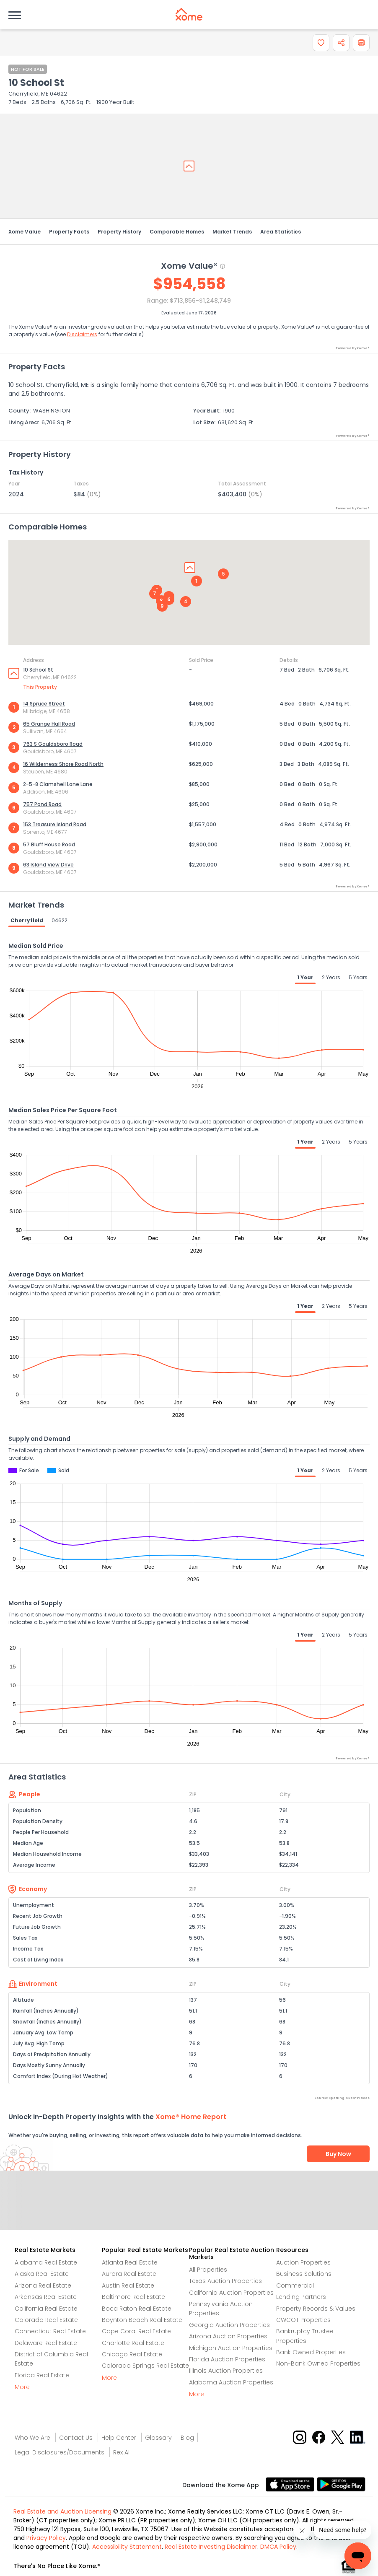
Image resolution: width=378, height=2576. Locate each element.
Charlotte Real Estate (133, 2343)
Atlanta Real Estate (130, 2262)
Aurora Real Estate (129, 2274)
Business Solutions (303, 2274)
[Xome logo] (189, 14)
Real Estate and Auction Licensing (62, 2511)
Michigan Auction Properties (230, 2348)
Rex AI (121, 2452)
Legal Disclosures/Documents (59, 2452)
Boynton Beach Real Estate (142, 2320)
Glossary (158, 2437)
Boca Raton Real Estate (136, 2308)
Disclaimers (82, 334)
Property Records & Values (315, 2308)
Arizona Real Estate (43, 2285)
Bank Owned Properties (311, 2352)
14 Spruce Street (44, 703)
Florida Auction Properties (227, 2359)
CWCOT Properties (303, 2320)
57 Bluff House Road (49, 844)
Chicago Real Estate (132, 2354)
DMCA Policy (278, 2546)
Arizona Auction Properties (228, 2336)
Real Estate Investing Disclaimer (211, 2546)
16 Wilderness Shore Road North (63, 764)
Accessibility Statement (127, 2546)
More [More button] (22, 2387)
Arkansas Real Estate (46, 2297)
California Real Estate (46, 2308)
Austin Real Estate (128, 2285)
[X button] (338, 2436)
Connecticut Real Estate (50, 2331)
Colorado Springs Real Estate (145, 2365)
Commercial (295, 2285)
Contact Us (76, 2437)
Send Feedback (189, 2209)
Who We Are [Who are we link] (32, 2437)
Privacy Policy (46, 2538)
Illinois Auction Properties (226, 2370)
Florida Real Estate (42, 2375)
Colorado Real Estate (46, 2320)
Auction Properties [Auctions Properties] (303, 2262)
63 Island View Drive (48, 864)
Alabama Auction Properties (231, 2382)
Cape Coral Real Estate (136, 2331)
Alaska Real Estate (42, 2274)
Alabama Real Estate (46, 2262)
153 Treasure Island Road (54, 824)
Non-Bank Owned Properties (318, 2363)
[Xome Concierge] (342, 2530)
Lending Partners (301, 2297)
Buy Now (338, 2154)
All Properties (208, 2269)
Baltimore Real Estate (133, 2297)
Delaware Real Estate (46, 2343)
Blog (187, 2437)
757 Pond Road (42, 804)
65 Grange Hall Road (49, 723)
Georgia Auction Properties (229, 2325)
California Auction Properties (231, 2292)
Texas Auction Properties (225, 2281)
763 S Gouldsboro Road (53, 743)
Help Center (118, 2437)
